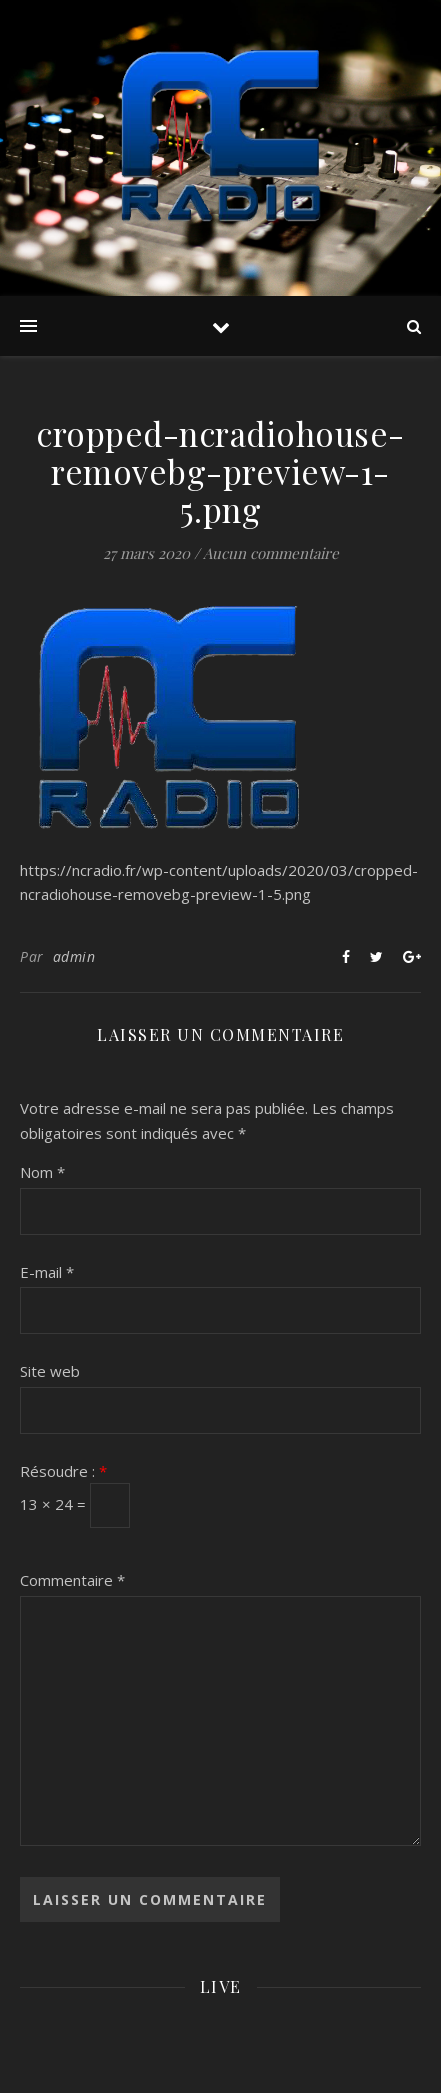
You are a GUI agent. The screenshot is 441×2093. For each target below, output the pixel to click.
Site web (50, 1371)
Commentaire (72, 1580)
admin (74, 956)
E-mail (47, 1272)
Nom (42, 1172)
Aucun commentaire (271, 553)
